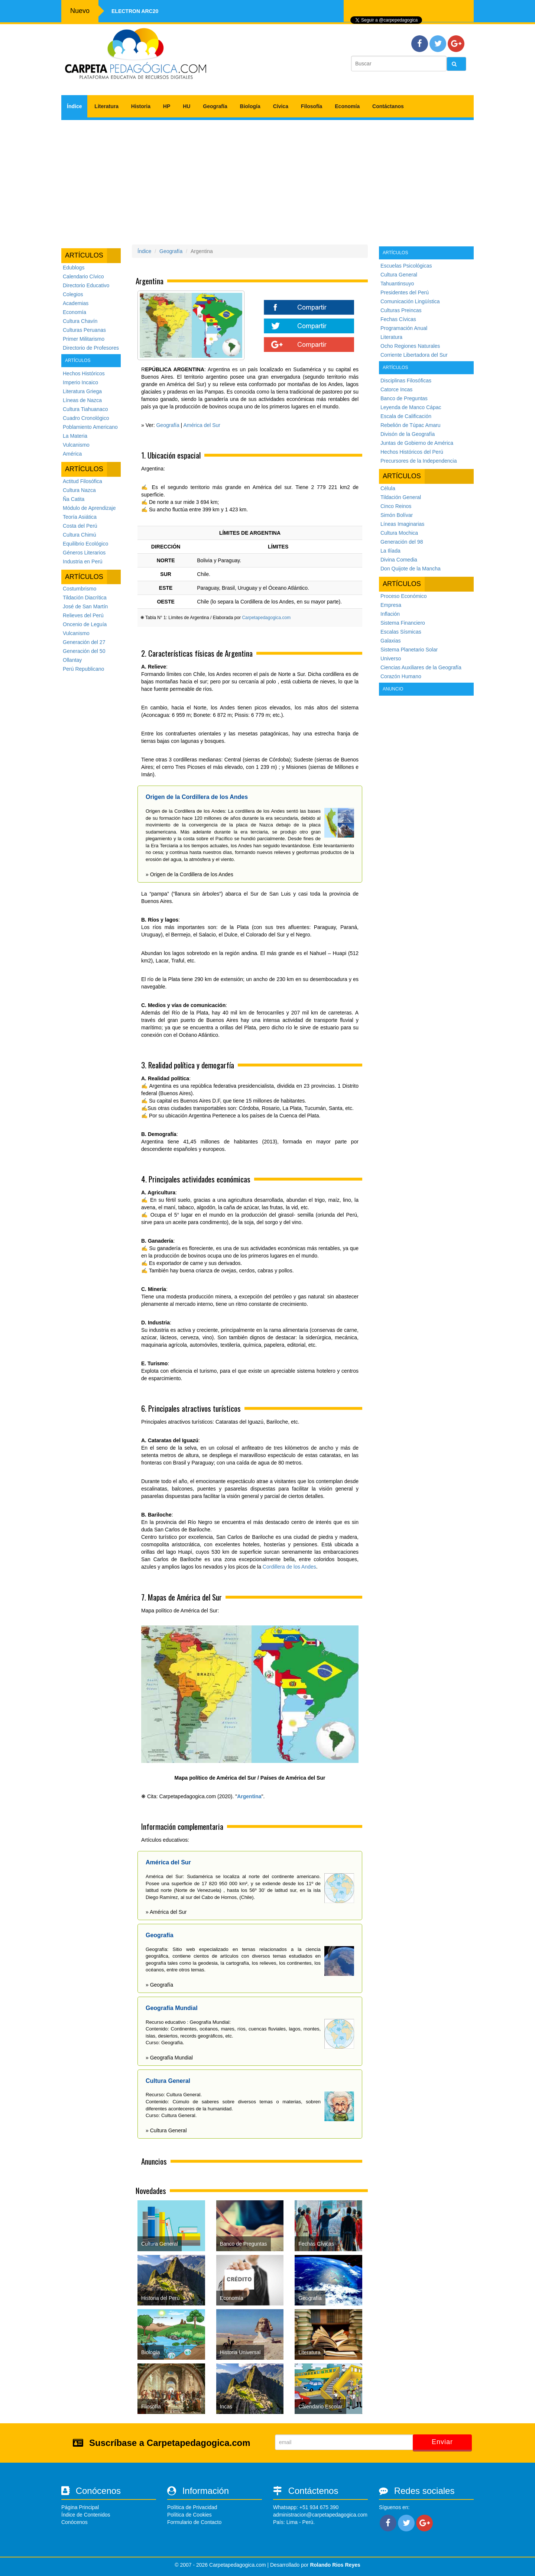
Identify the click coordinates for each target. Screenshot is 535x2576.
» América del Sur (166, 1912)
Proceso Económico (403, 596)
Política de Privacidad (192, 2507)
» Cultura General (166, 2130)
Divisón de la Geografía (407, 434)
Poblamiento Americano (90, 427)
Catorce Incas (396, 389)
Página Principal (80, 2507)
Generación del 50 (84, 651)
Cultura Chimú (79, 535)
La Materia (75, 436)
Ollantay (72, 660)
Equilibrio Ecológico (85, 544)
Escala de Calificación (405, 416)
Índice (74, 106)
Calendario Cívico (83, 276)
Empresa (390, 605)
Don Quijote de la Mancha (410, 569)
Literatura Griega (82, 391)
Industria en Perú (83, 561)
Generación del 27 (84, 642)
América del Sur (201, 425)
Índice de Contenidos (85, 2515)
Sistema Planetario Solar (409, 650)
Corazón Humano (400, 676)
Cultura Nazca (79, 490)
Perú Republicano (83, 669)
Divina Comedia (398, 560)
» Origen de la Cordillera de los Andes (189, 874)
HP (166, 106)
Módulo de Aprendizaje (89, 508)
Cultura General (398, 275)
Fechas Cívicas (398, 319)
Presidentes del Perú (404, 292)
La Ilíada (390, 551)
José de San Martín (85, 606)
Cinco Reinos (395, 506)
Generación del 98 (401, 542)
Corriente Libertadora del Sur (414, 355)
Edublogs (73, 268)
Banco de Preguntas (404, 398)
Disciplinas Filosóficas (405, 381)
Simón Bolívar (396, 515)
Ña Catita (73, 499)
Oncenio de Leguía (85, 624)
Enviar (442, 2442)
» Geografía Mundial (169, 2058)
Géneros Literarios (84, 553)
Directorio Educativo (86, 285)
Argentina (249, 1796)
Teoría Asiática (80, 517)
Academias (75, 303)
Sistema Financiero (402, 623)
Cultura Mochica (399, 533)
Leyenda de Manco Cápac (410, 407)
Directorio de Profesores (91, 348)
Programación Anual (403, 328)
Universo (390, 658)
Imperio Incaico (80, 382)
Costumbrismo (79, 589)
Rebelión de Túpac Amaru (410, 425)
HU (186, 106)
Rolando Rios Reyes (335, 2565)
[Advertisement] (267, 179)
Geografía (215, 106)
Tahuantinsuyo (397, 284)
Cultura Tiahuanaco (85, 409)
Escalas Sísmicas (400, 632)
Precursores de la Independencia (418, 461)
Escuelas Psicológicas (406, 266)
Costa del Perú (80, 526)
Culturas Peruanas (84, 330)
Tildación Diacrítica (85, 598)
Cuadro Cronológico (86, 418)
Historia (140, 106)
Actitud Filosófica (82, 481)
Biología (250, 106)
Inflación (390, 614)
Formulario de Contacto (194, 2522)
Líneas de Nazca (82, 400)
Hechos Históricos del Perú (411, 452)
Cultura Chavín (80, 321)
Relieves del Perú (83, 615)
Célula (387, 488)
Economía (347, 106)
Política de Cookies (189, 2515)
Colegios (73, 294)
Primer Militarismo (83, 339)
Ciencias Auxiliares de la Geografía (420, 667)
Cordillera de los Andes (289, 1567)
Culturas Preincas (401, 310)
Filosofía (311, 106)
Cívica (280, 106)
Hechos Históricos (84, 373)
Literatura (106, 106)
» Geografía (159, 1985)
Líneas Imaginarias (402, 524)
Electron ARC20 (134, 11)
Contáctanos (388, 106)
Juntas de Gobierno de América (416, 443)
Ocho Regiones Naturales (410, 346)
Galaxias (390, 641)
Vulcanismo (76, 445)
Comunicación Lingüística (410, 301)
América (72, 454)
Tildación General (400, 497)
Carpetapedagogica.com (266, 617)
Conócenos (74, 2522)
